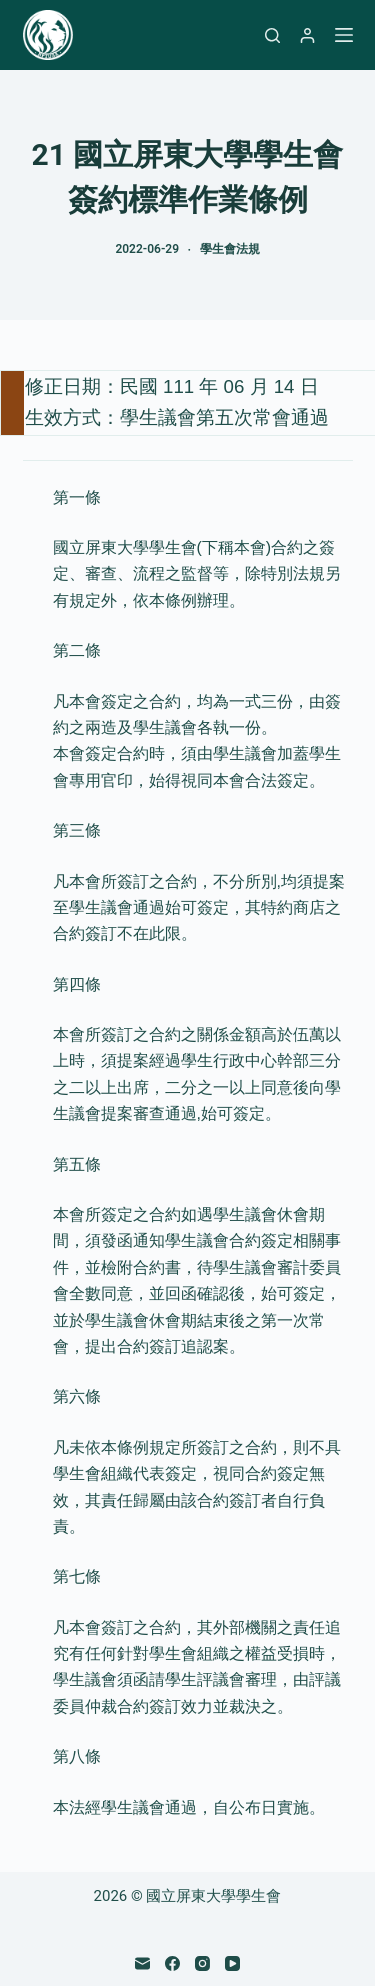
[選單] (344, 35)
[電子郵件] (142, 1963)
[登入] (307, 35)
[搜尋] (272, 35)
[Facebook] (172, 1963)
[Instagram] (202, 1963)
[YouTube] (232, 1963)
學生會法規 (230, 249)
